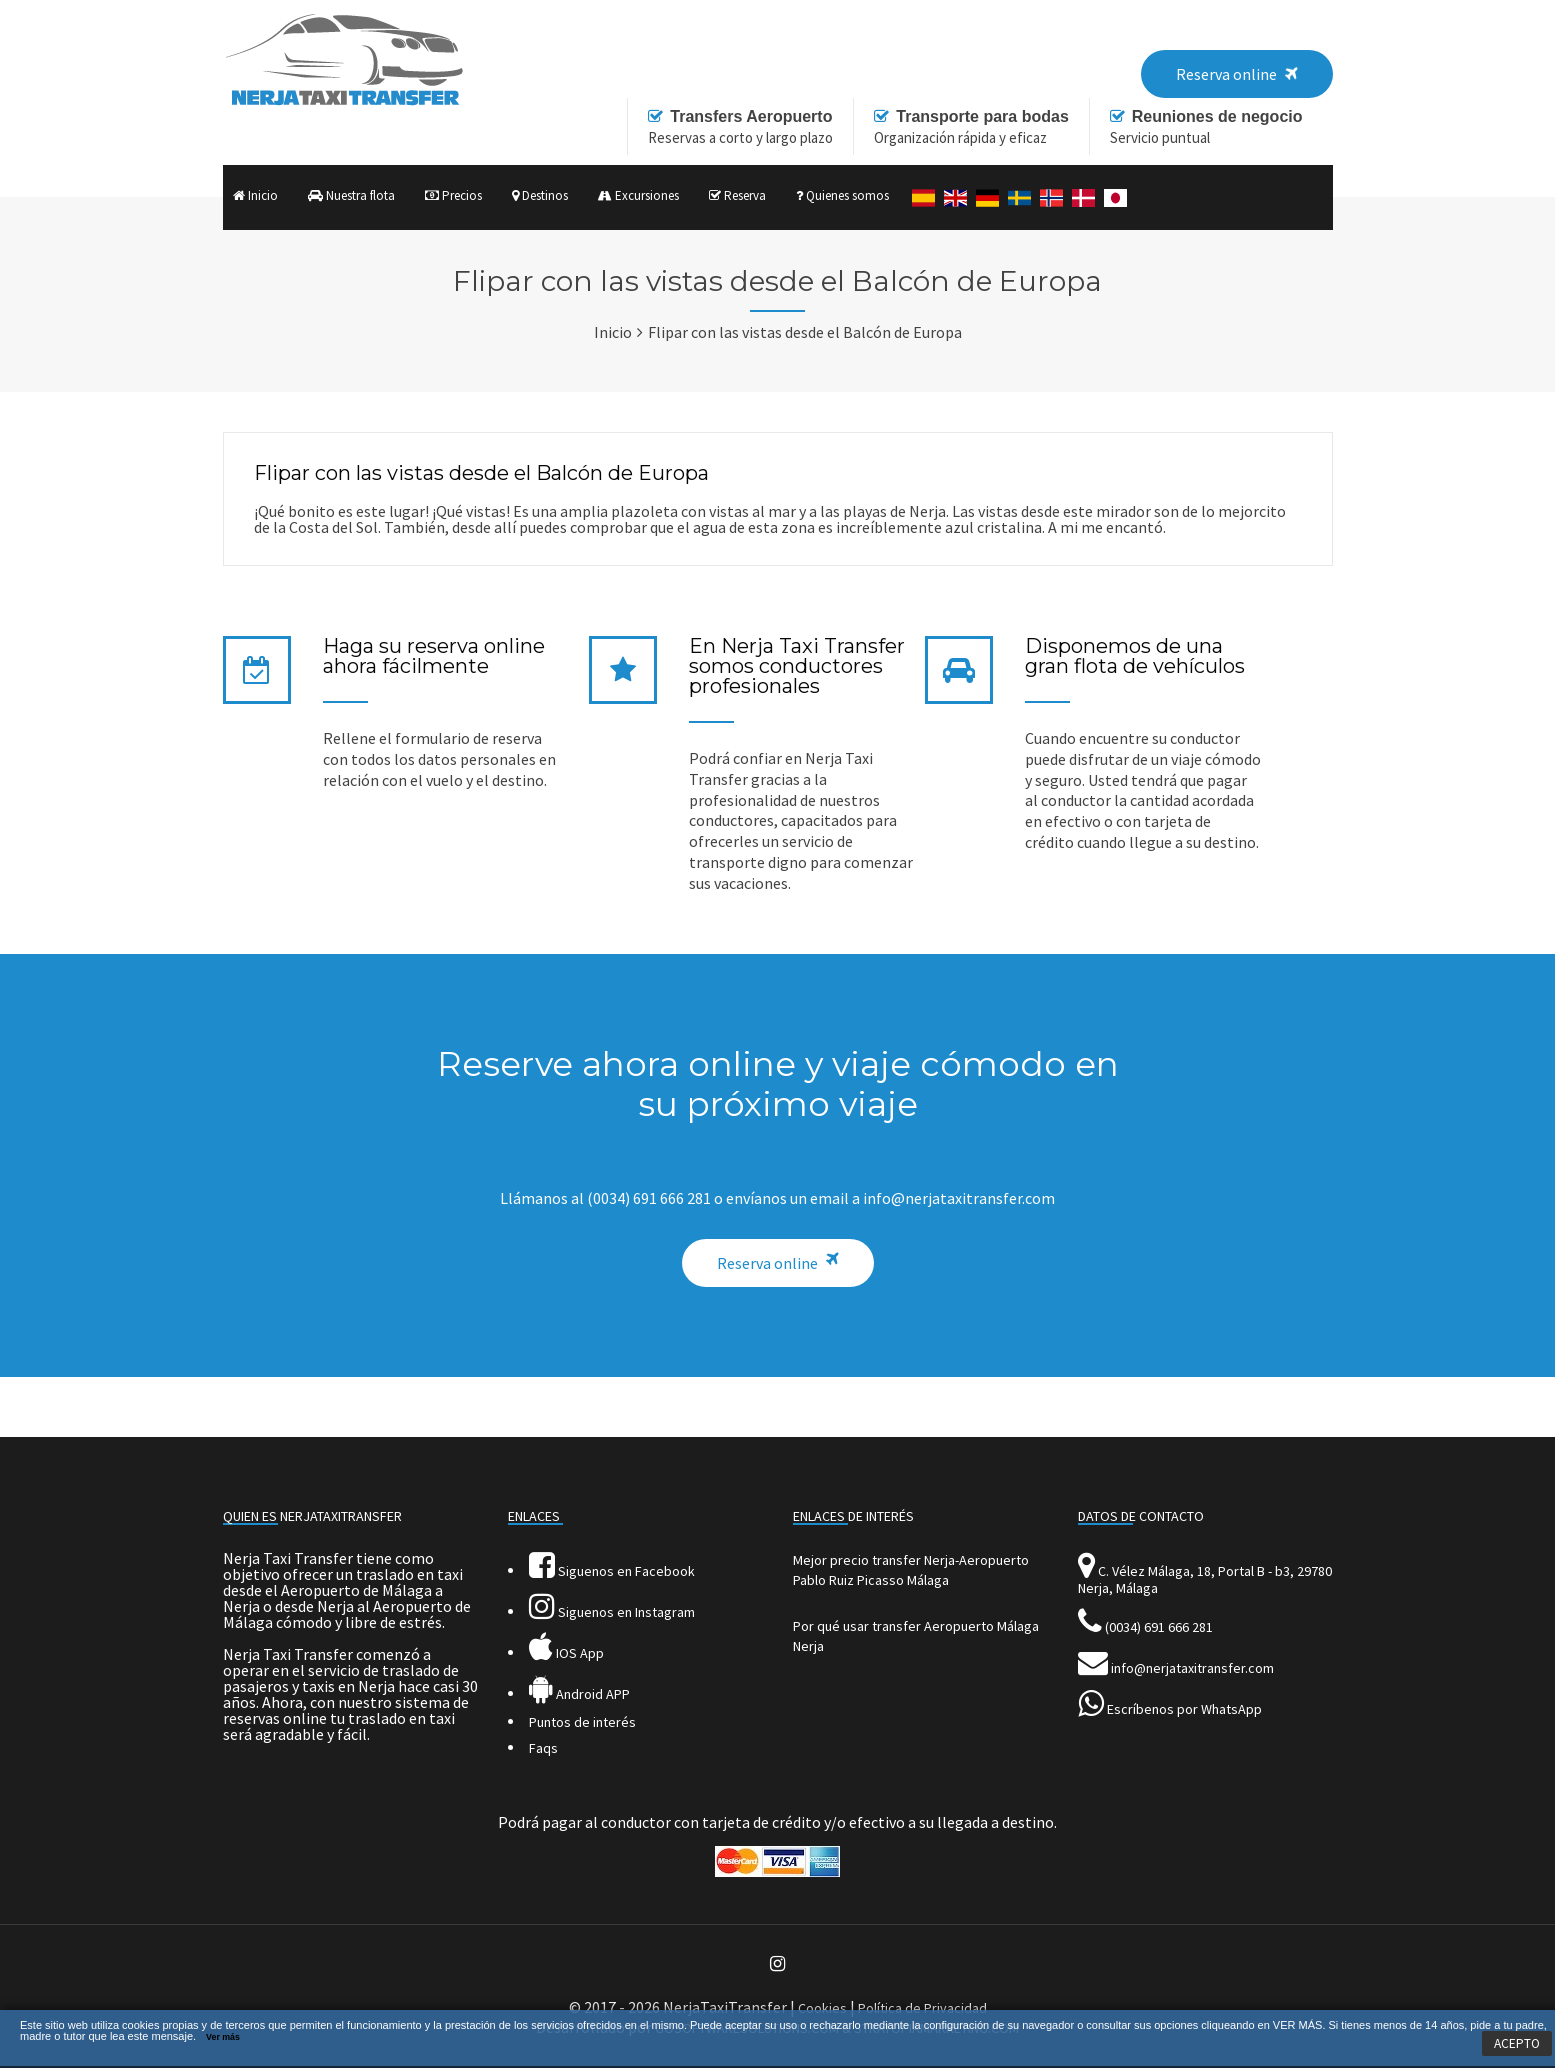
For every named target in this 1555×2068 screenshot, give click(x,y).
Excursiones (638, 195)
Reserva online (767, 1263)
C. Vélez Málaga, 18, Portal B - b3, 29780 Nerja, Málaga (1205, 1579)
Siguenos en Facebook (612, 1571)
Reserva (737, 195)
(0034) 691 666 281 (1159, 1627)
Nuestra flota (351, 195)
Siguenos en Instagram (612, 1612)
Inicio (255, 195)
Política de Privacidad (922, 2008)
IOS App (566, 1653)
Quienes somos (842, 195)
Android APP (579, 1694)
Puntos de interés (582, 1722)
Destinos (540, 195)
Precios (453, 195)
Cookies (822, 2008)
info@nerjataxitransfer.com (1192, 1668)
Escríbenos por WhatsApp (1184, 1709)
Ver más (223, 2037)
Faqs (543, 1748)
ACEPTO (1517, 2043)
